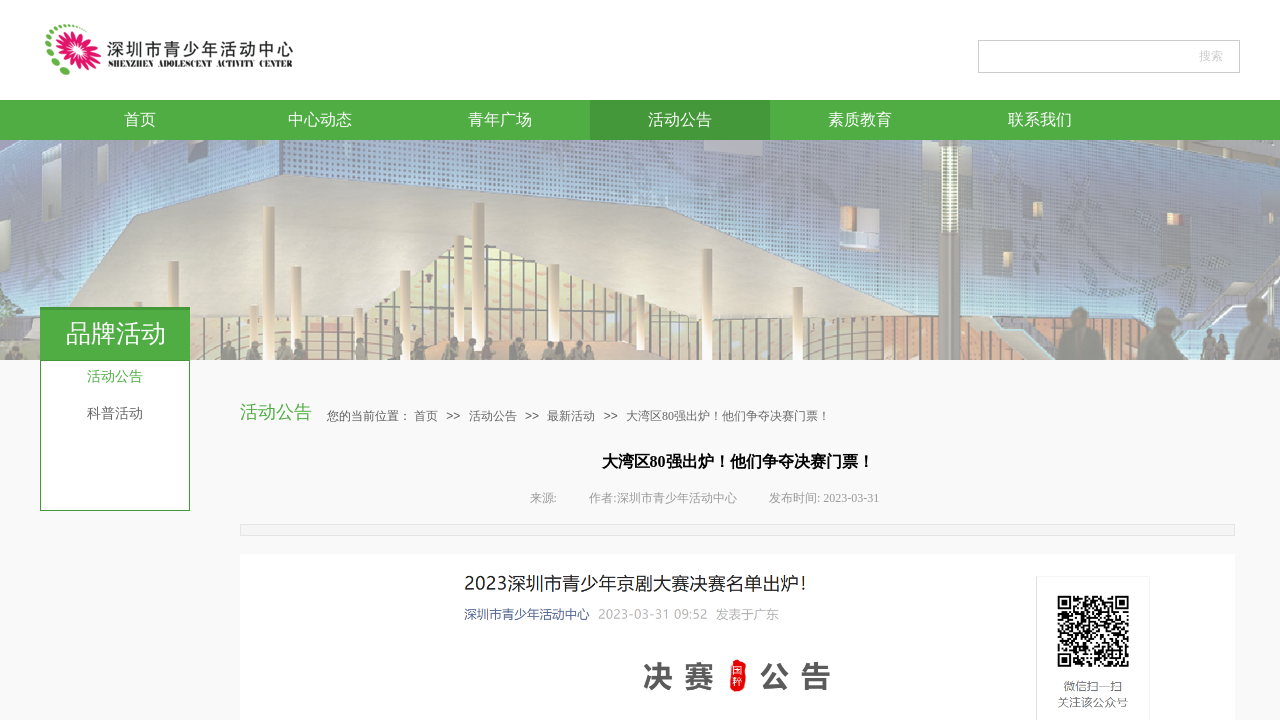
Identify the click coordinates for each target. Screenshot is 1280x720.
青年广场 (500, 119)
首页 (140, 119)
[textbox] (1083, 56)
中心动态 (320, 119)
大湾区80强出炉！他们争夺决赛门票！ (728, 416)
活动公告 (680, 119)
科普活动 (115, 413)
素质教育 (860, 119)
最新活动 (571, 416)
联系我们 (1040, 119)
